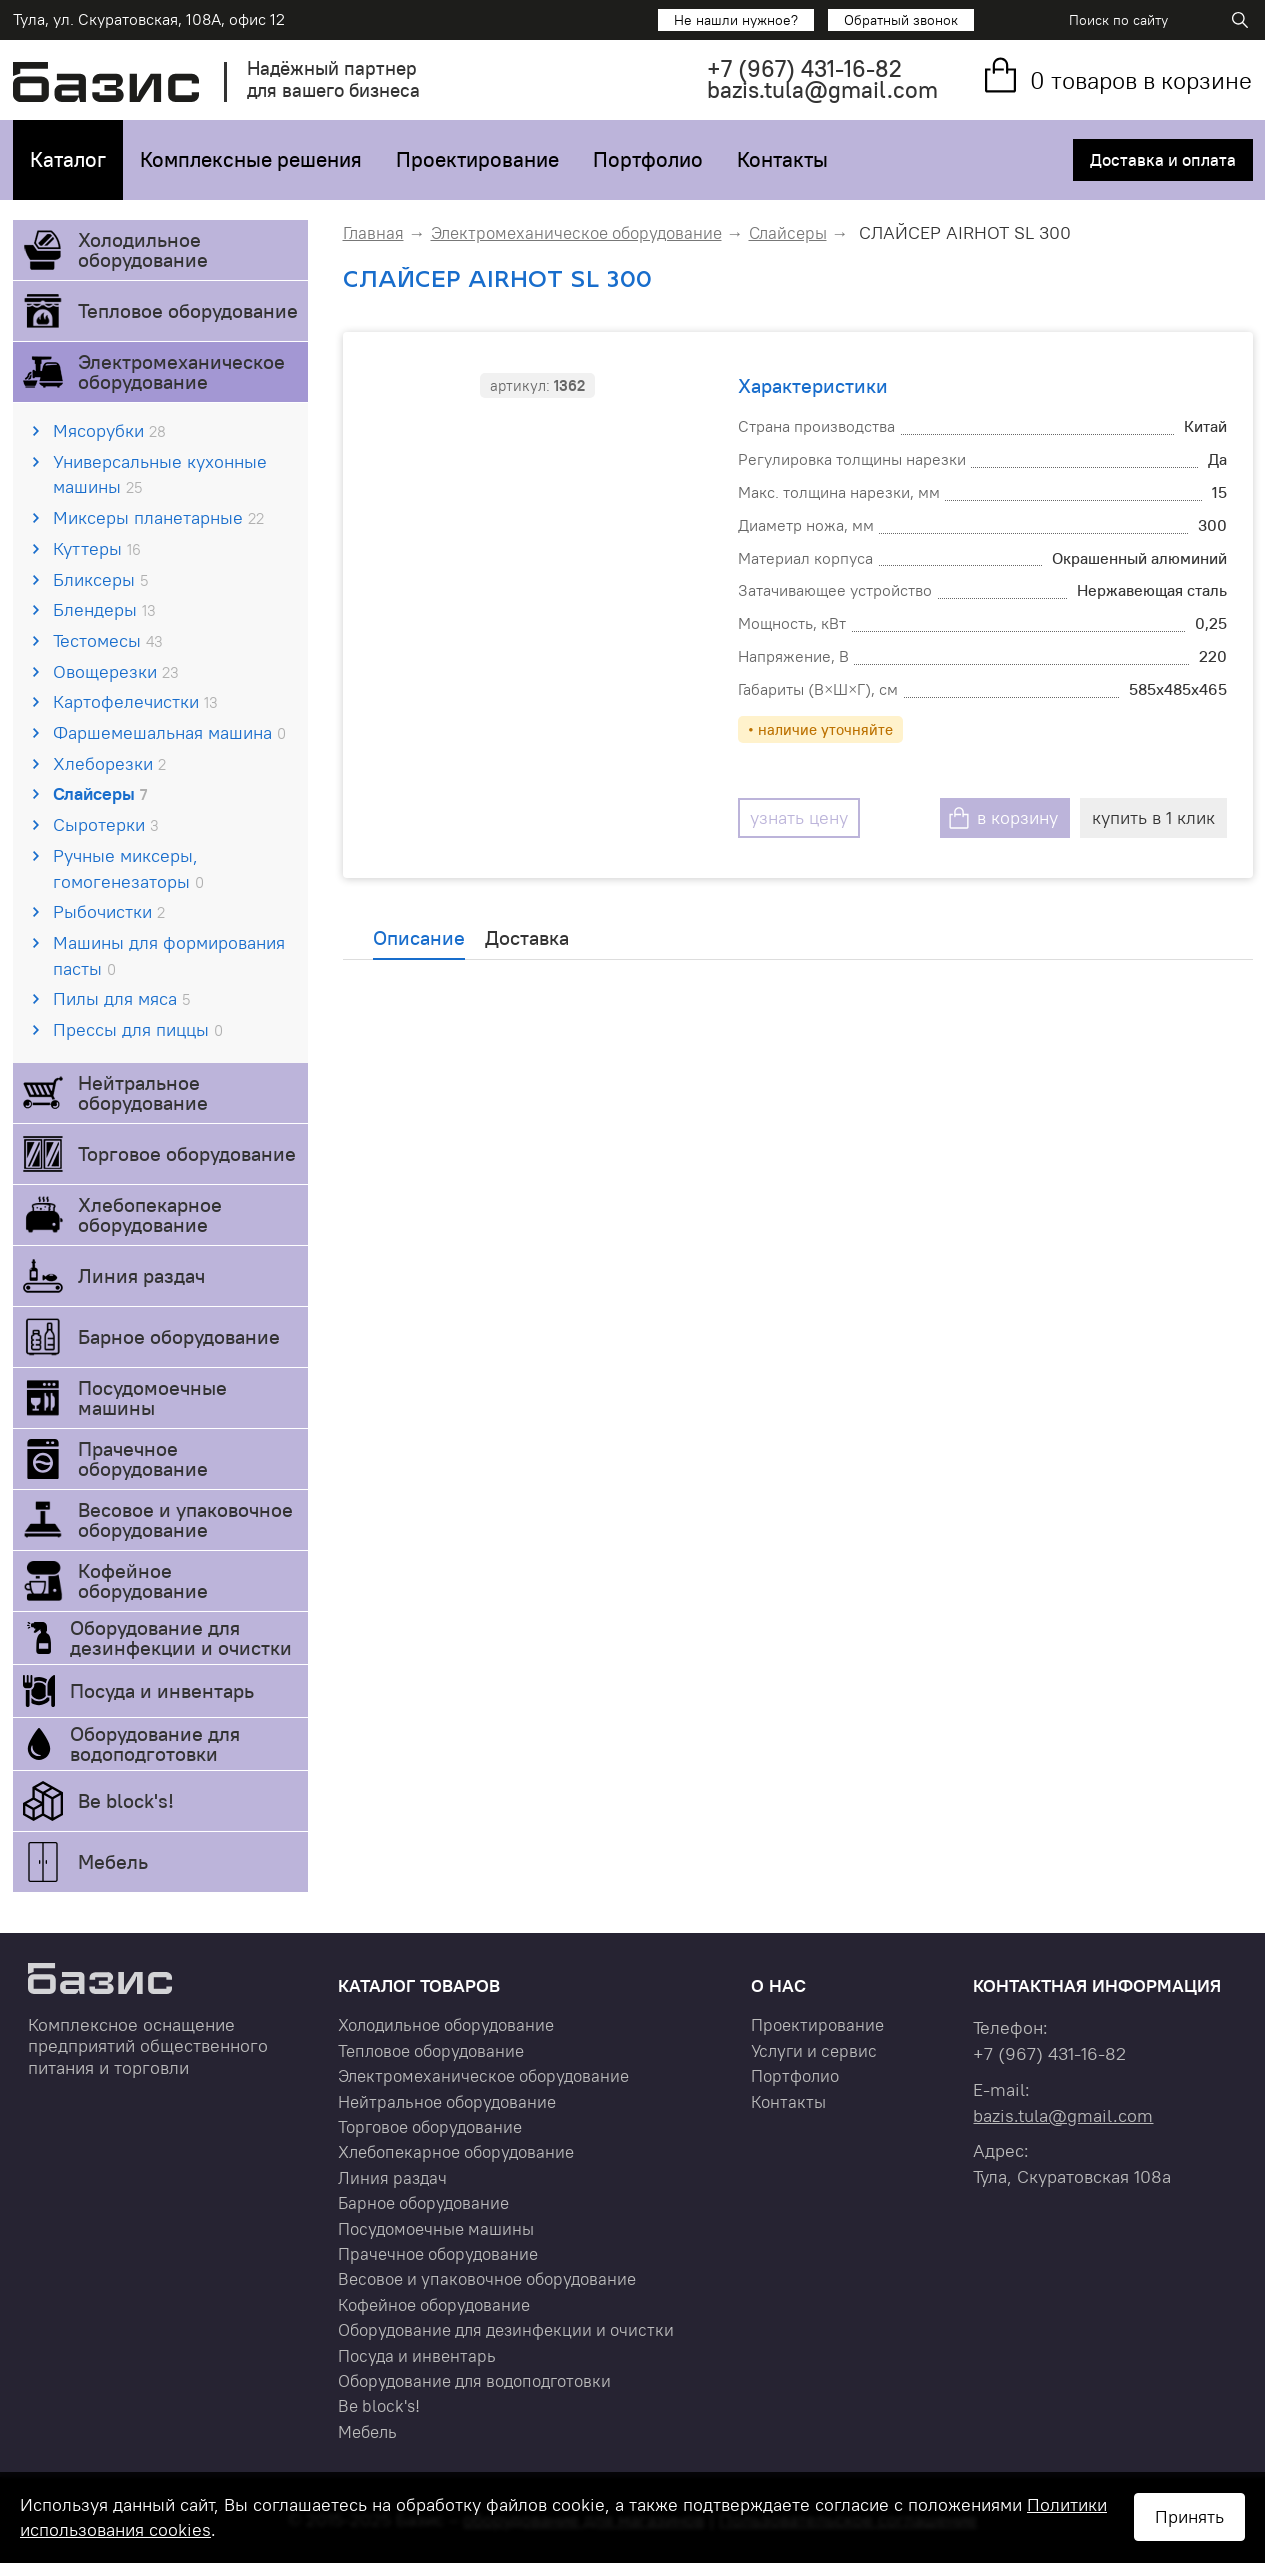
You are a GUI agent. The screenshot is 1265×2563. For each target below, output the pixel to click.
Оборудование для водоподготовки (155, 1743)
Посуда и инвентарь (162, 1690)
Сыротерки (106, 824)
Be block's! (126, 1800)
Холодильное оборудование (143, 249)
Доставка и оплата (1163, 160)
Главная (373, 233)
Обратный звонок (901, 20)
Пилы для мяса (121, 998)
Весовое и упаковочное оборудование (185, 1519)
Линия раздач (141, 1275)
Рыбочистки (109, 911)
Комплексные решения (251, 159)
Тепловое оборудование (188, 310)
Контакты (782, 159)
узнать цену (799, 817)
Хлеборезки (109, 763)
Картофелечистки (135, 701)
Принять (1189, 2516)
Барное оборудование (179, 1336)
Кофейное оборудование (143, 1580)
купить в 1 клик (1153, 817)
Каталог (68, 159)
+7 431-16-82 (804, 68)
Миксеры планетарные (158, 517)
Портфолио (648, 159)
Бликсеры (100, 579)
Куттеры (97, 548)
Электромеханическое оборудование (181, 371)
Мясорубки (109, 430)
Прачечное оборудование (143, 1458)
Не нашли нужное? (736, 20)
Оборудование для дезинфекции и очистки (181, 1637)
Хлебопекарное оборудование (150, 1214)
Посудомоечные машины (152, 1397)
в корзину (1017, 817)
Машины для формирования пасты (169, 955)
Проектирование (477, 159)
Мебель (113, 1861)
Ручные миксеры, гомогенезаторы (128, 868)
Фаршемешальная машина (169, 732)
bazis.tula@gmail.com (822, 89)
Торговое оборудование (187, 1153)
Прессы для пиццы (138, 1029)
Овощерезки (116, 671)
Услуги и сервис (814, 2051)
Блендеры (104, 609)
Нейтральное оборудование (143, 1092)
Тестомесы (108, 640)
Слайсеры (100, 793)
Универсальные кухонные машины (160, 474)
